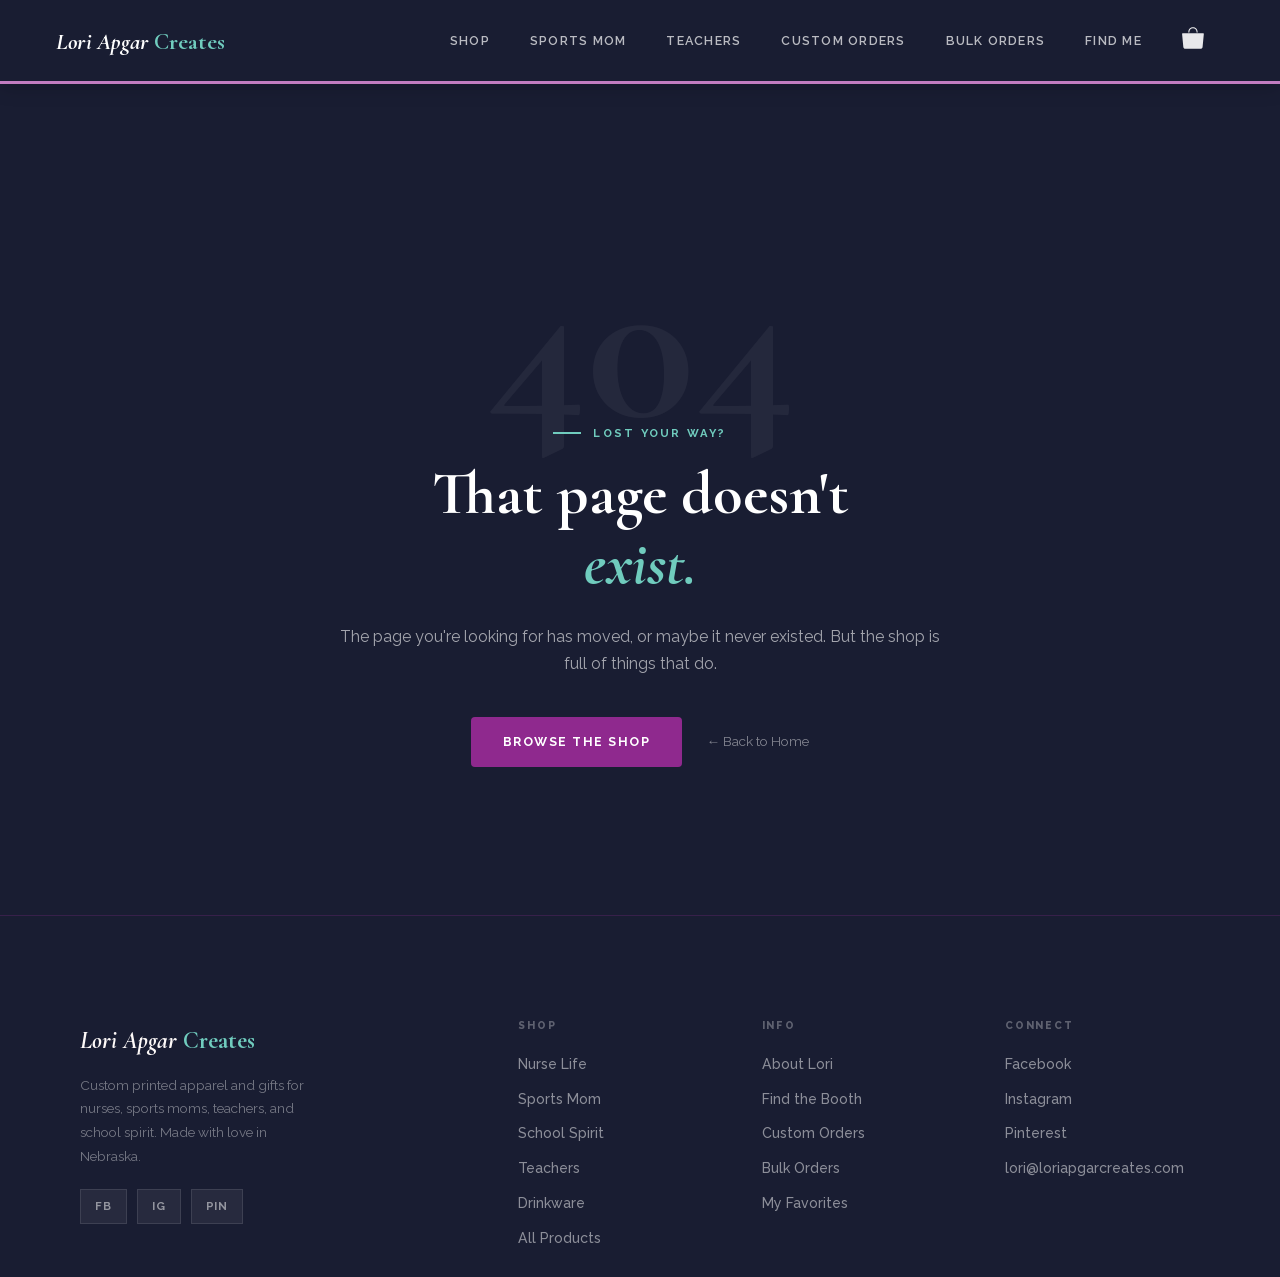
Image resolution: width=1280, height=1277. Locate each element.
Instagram (1038, 1099)
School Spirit (561, 1133)
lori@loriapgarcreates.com (1094, 1168)
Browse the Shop (576, 741)
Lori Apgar (140, 42)
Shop (470, 40)
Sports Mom (578, 40)
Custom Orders (843, 40)
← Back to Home (757, 741)
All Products (559, 1238)
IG (159, 1206)
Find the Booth (812, 1099)
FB (103, 1206)
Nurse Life (552, 1064)
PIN (217, 1206)
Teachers (703, 40)
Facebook (1038, 1064)
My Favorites (805, 1203)
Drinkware (551, 1203)
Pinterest (1036, 1133)
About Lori (797, 1064)
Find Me (1113, 40)
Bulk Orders (996, 40)
